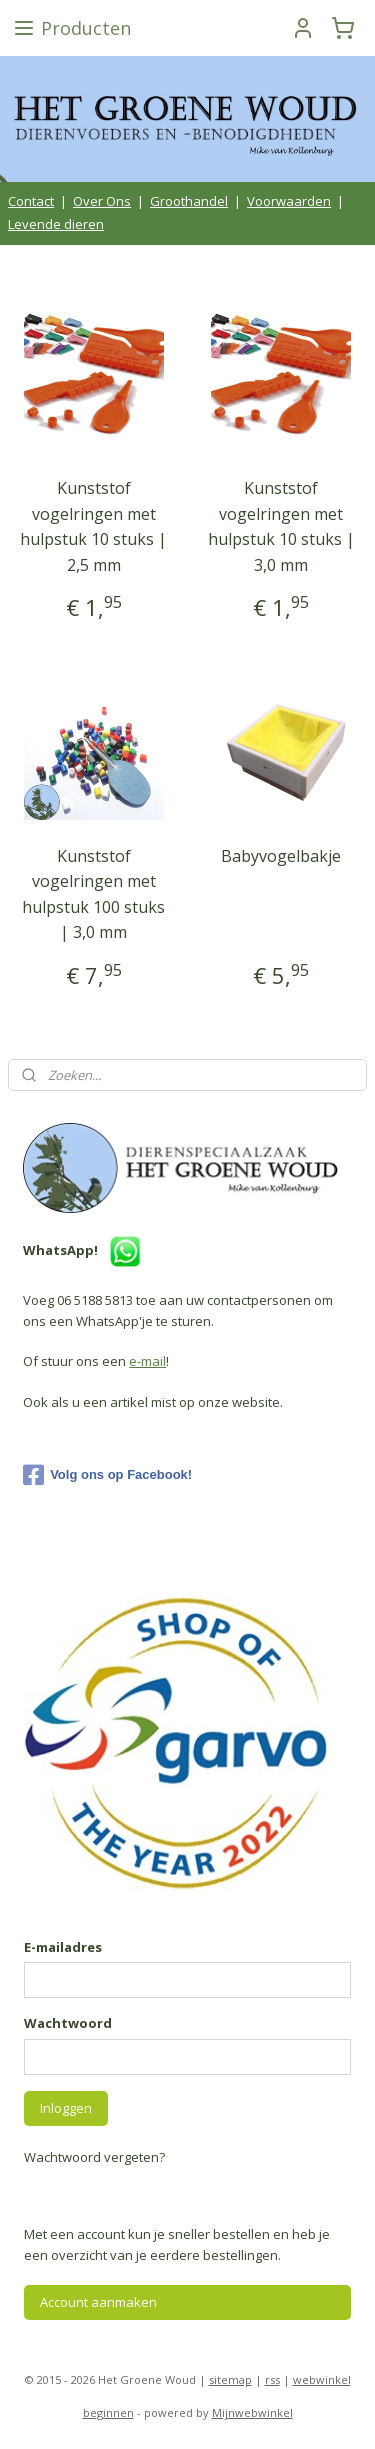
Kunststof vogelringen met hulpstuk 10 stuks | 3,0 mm (281, 526)
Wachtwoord (68, 2023)
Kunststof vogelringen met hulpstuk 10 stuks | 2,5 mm (93, 526)
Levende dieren (56, 224)
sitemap (230, 2379)
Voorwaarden (289, 201)
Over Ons (102, 201)
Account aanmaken (98, 2302)
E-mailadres (63, 1947)
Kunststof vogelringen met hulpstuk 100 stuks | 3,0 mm (93, 893)
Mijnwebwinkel (252, 2412)
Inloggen (66, 2108)
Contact (31, 201)
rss (272, 2379)
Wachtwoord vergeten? (94, 2157)
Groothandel (189, 201)
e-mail (147, 1361)
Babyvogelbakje (281, 855)
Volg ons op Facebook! (107, 1475)
